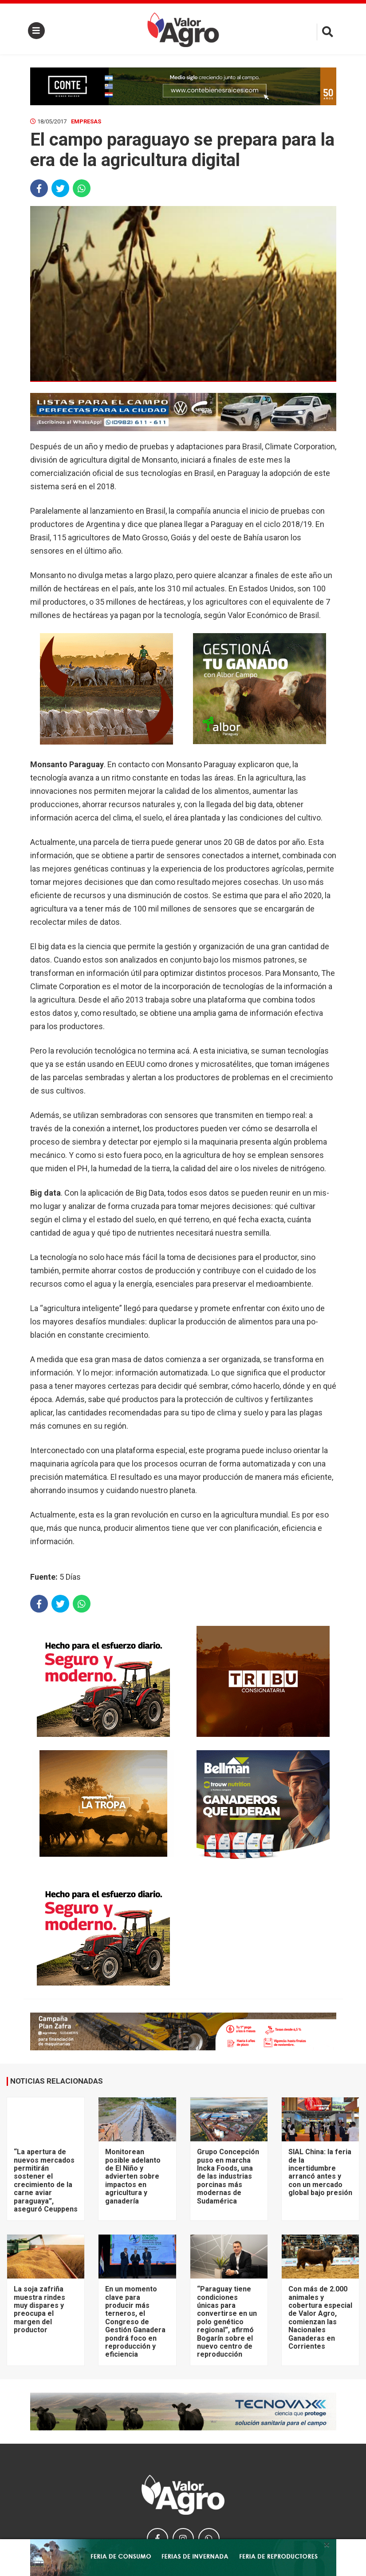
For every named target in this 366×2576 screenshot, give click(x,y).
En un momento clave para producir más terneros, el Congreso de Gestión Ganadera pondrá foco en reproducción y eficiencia (135, 2321)
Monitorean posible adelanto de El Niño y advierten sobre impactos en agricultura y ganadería (133, 2176)
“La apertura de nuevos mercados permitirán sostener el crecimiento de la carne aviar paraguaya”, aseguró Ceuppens (46, 2180)
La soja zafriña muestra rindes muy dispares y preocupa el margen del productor (39, 2309)
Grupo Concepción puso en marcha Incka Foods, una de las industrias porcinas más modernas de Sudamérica (228, 2176)
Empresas (86, 121)
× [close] (327, 2544)
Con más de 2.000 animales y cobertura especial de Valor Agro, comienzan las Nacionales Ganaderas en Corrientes (320, 2317)
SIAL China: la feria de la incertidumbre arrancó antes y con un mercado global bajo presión (320, 2172)
